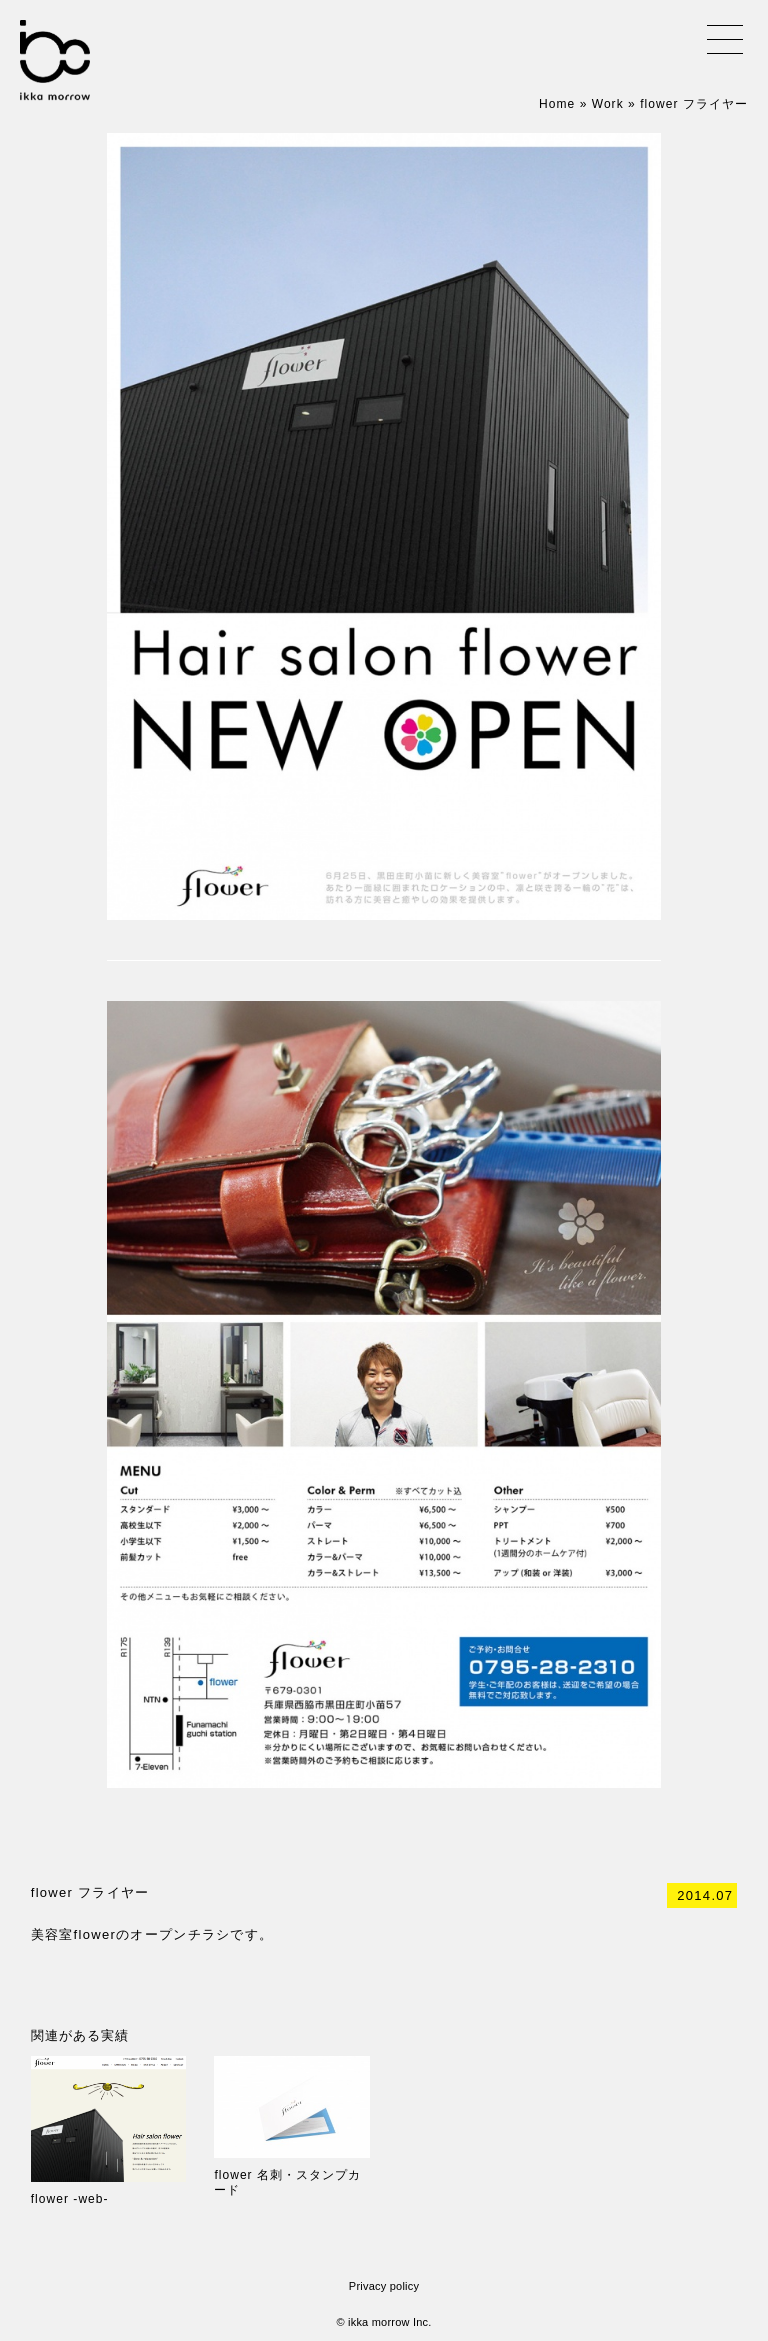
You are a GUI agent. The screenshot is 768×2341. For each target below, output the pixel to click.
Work (608, 104)
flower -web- (70, 2199)
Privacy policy (384, 2286)
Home (557, 104)
